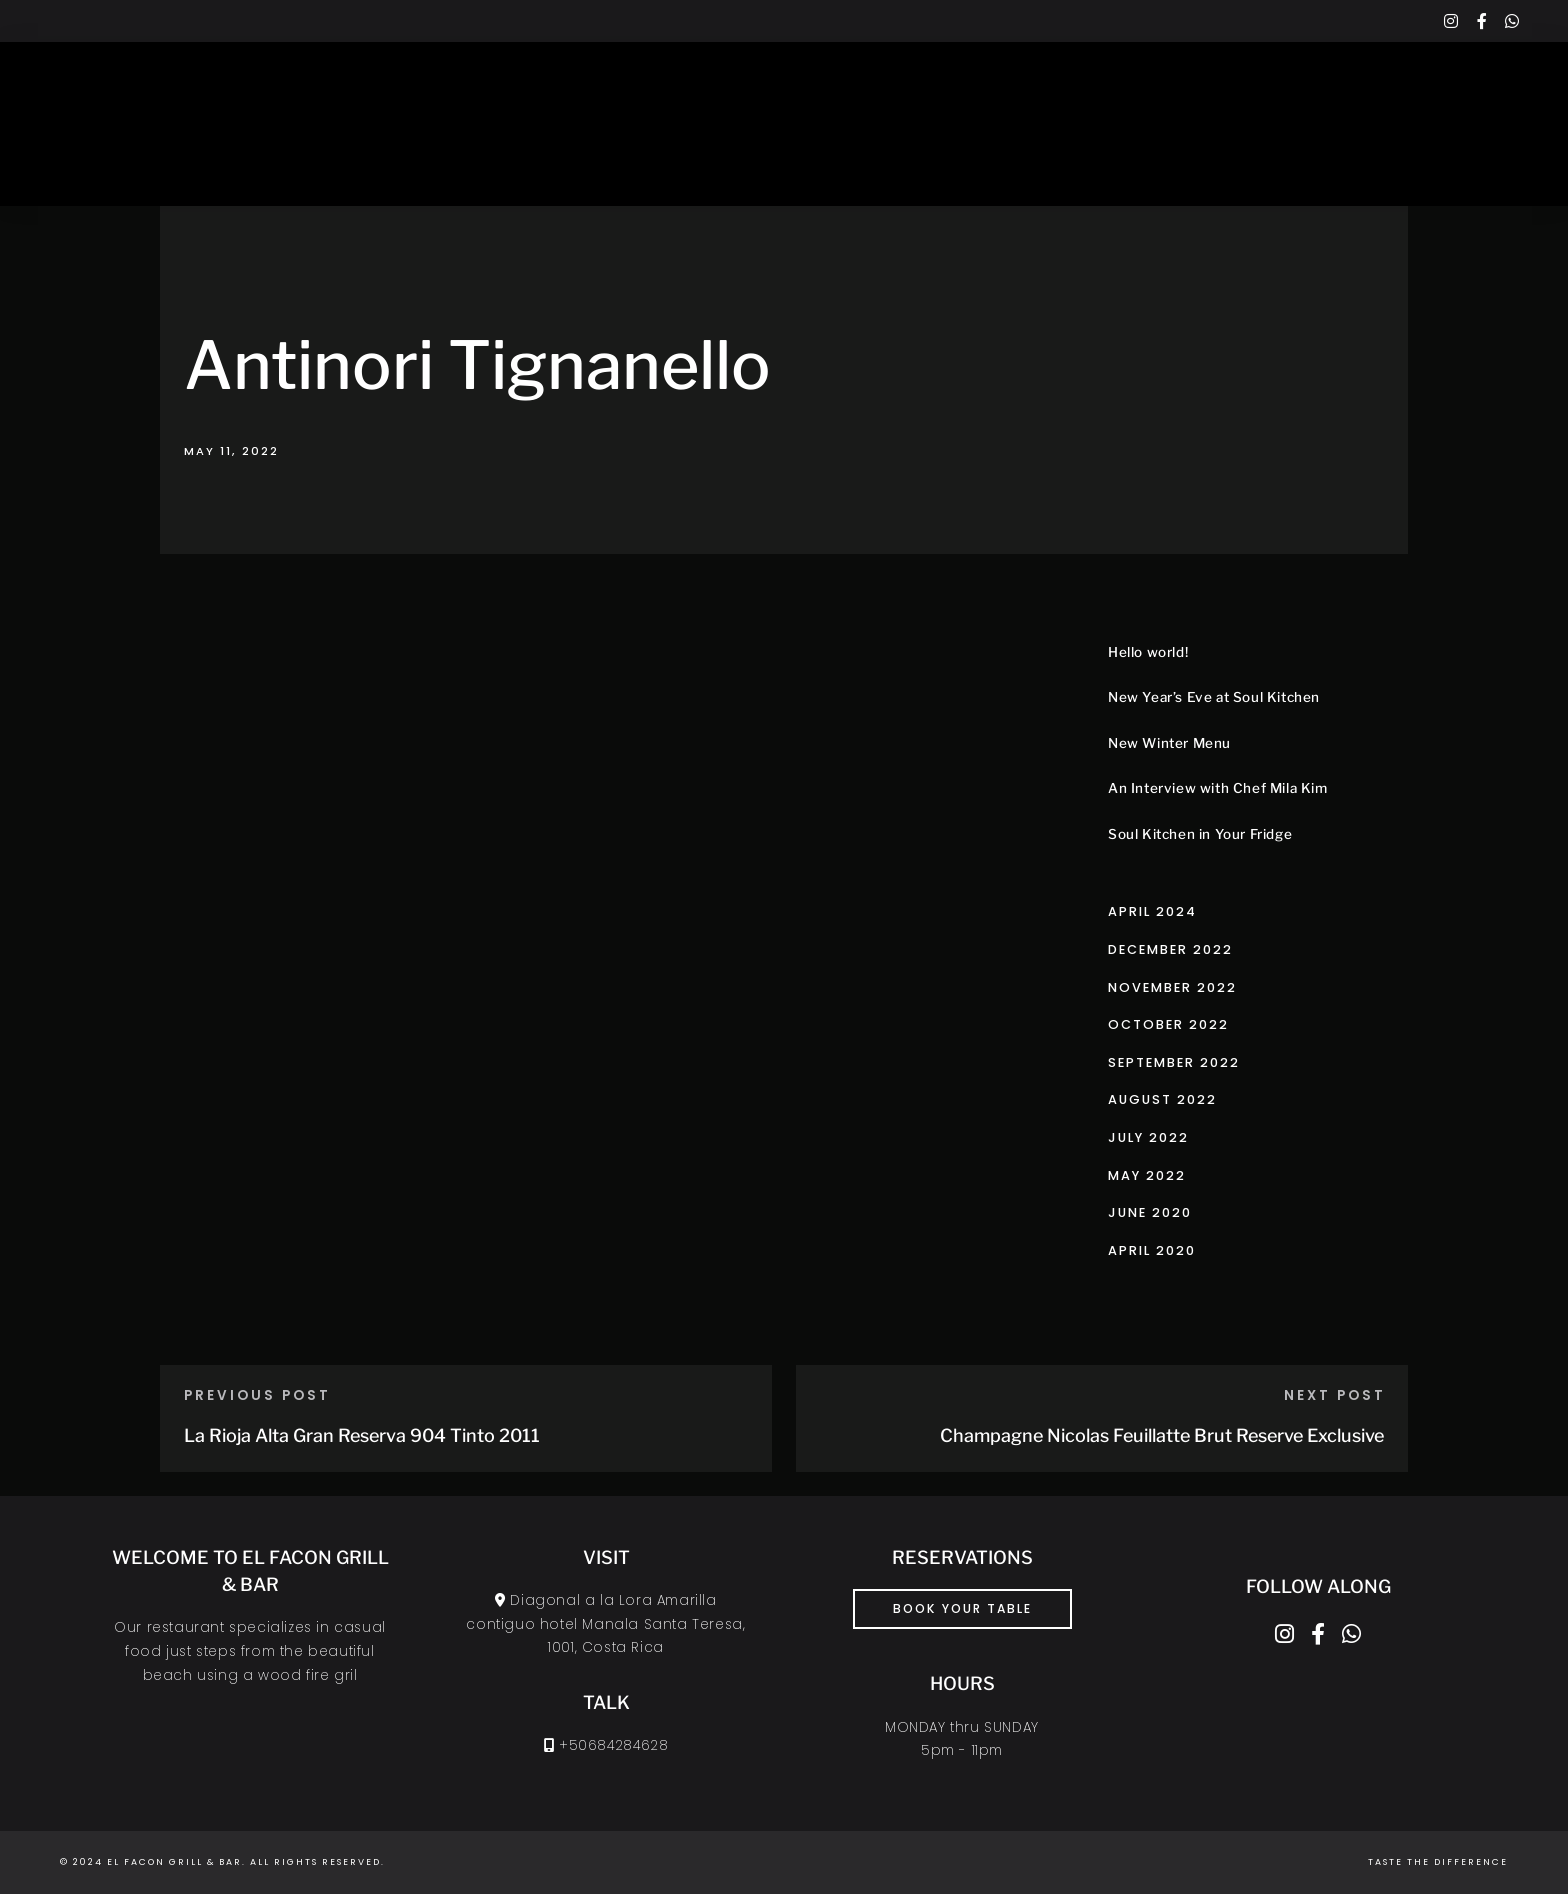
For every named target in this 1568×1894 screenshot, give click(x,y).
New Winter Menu (1169, 743)
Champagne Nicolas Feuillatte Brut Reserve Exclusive (1162, 1435)
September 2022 (1174, 1062)
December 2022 (1170, 949)
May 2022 (1147, 1175)
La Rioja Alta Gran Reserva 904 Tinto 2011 (362, 1435)
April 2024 (1152, 911)
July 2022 (1148, 1137)
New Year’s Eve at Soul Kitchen (1214, 697)
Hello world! (1148, 652)
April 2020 (1152, 1250)
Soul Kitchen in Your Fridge (1200, 834)
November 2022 (1172, 987)
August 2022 (1162, 1099)
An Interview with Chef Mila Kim (1218, 788)
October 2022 (1168, 1024)
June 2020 (1150, 1212)
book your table (962, 1608)
